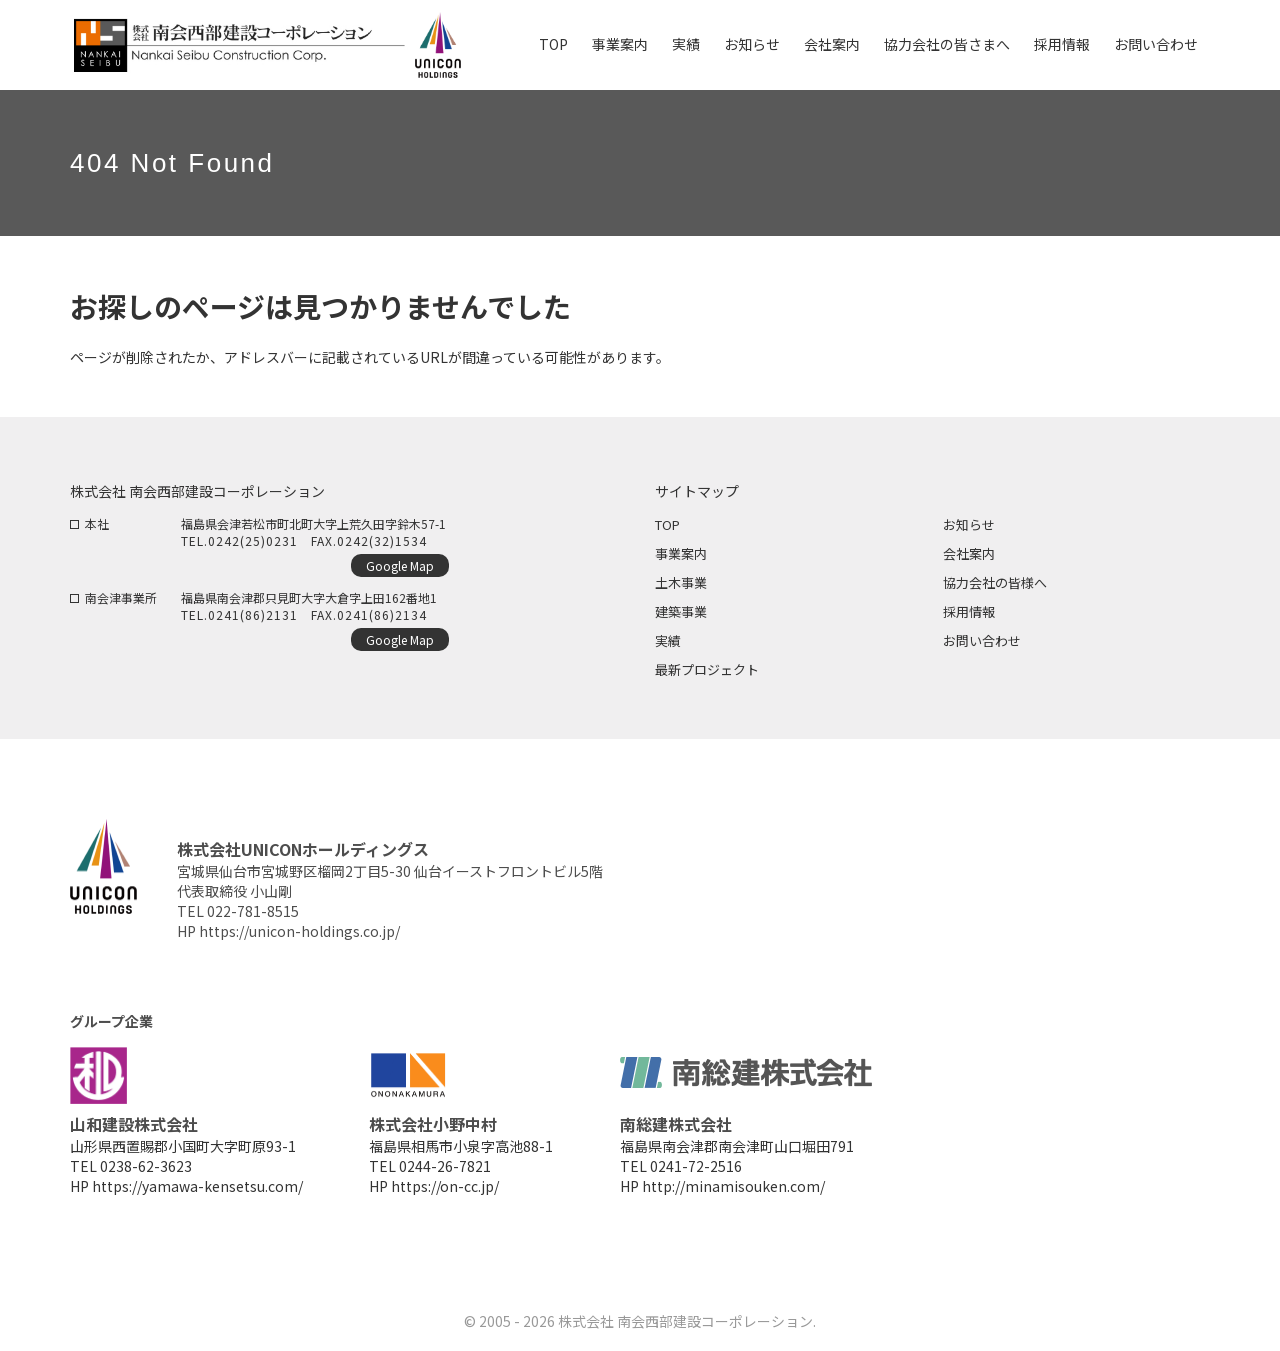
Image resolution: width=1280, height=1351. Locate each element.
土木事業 (681, 582)
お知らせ (969, 524)
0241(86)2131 (253, 614)
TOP (667, 524)
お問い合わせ (982, 640)
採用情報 (969, 611)
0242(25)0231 (253, 540)
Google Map (400, 565)
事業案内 (681, 553)
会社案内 (969, 553)
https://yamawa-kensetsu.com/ (197, 1186)
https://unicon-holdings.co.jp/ (299, 931)
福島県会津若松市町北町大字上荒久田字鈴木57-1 (313, 523)
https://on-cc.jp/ (445, 1186)
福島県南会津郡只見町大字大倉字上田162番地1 (309, 597)
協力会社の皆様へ (995, 582)
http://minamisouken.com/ (733, 1186)
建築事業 (681, 611)
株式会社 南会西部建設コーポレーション (685, 1321)
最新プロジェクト (707, 669)
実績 (668, 640)
